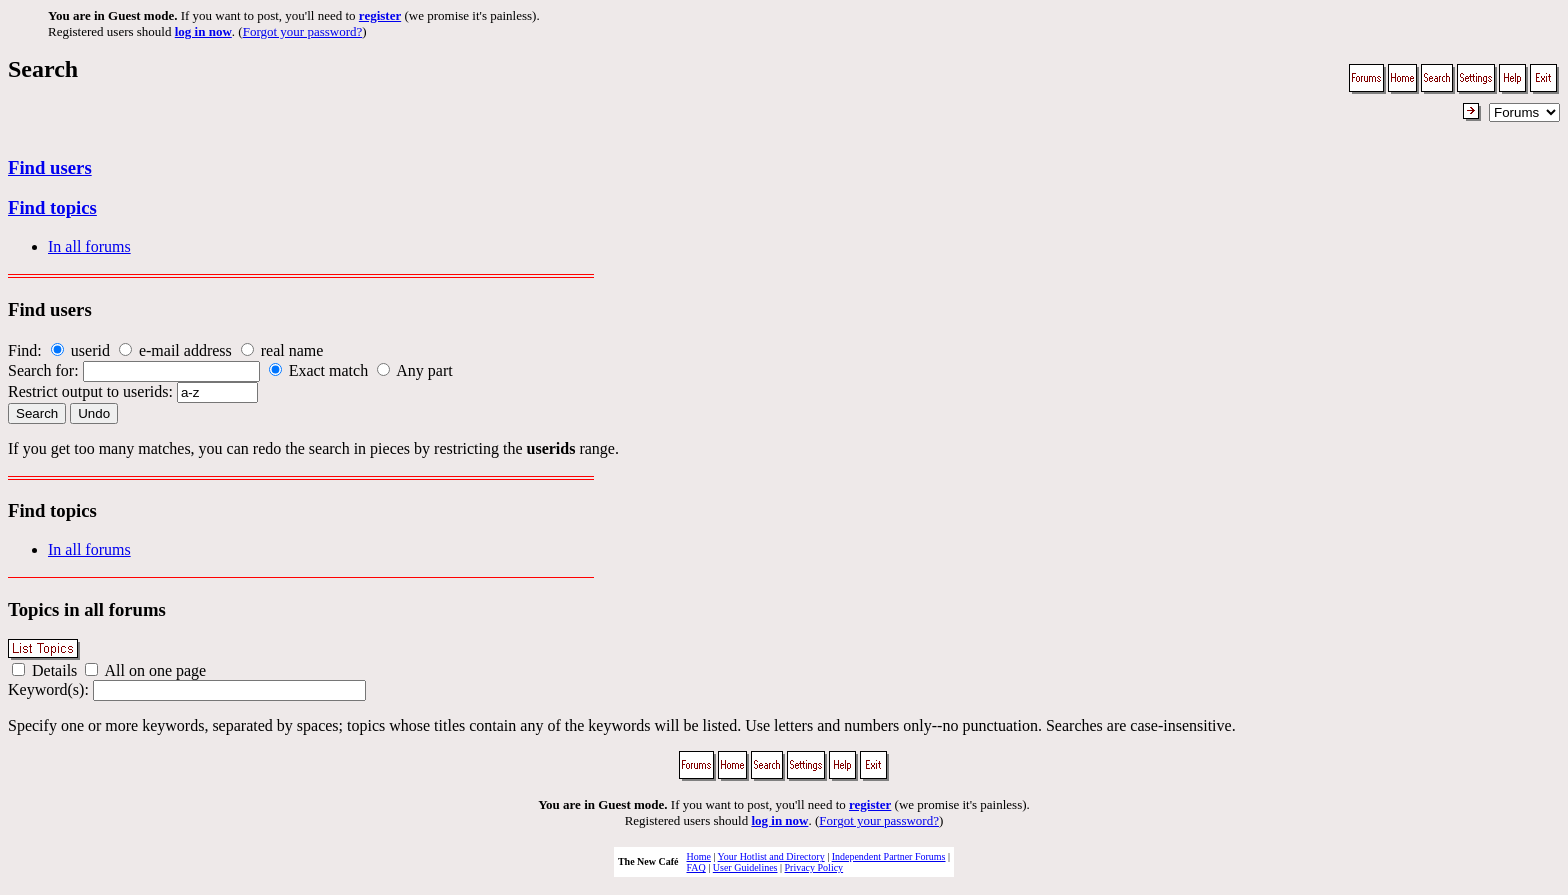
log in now (203, 31)
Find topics (52, 207)
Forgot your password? (303, 31)
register (380, 15)
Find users (50, 167)
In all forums (89, 246)
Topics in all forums (87, 609)
